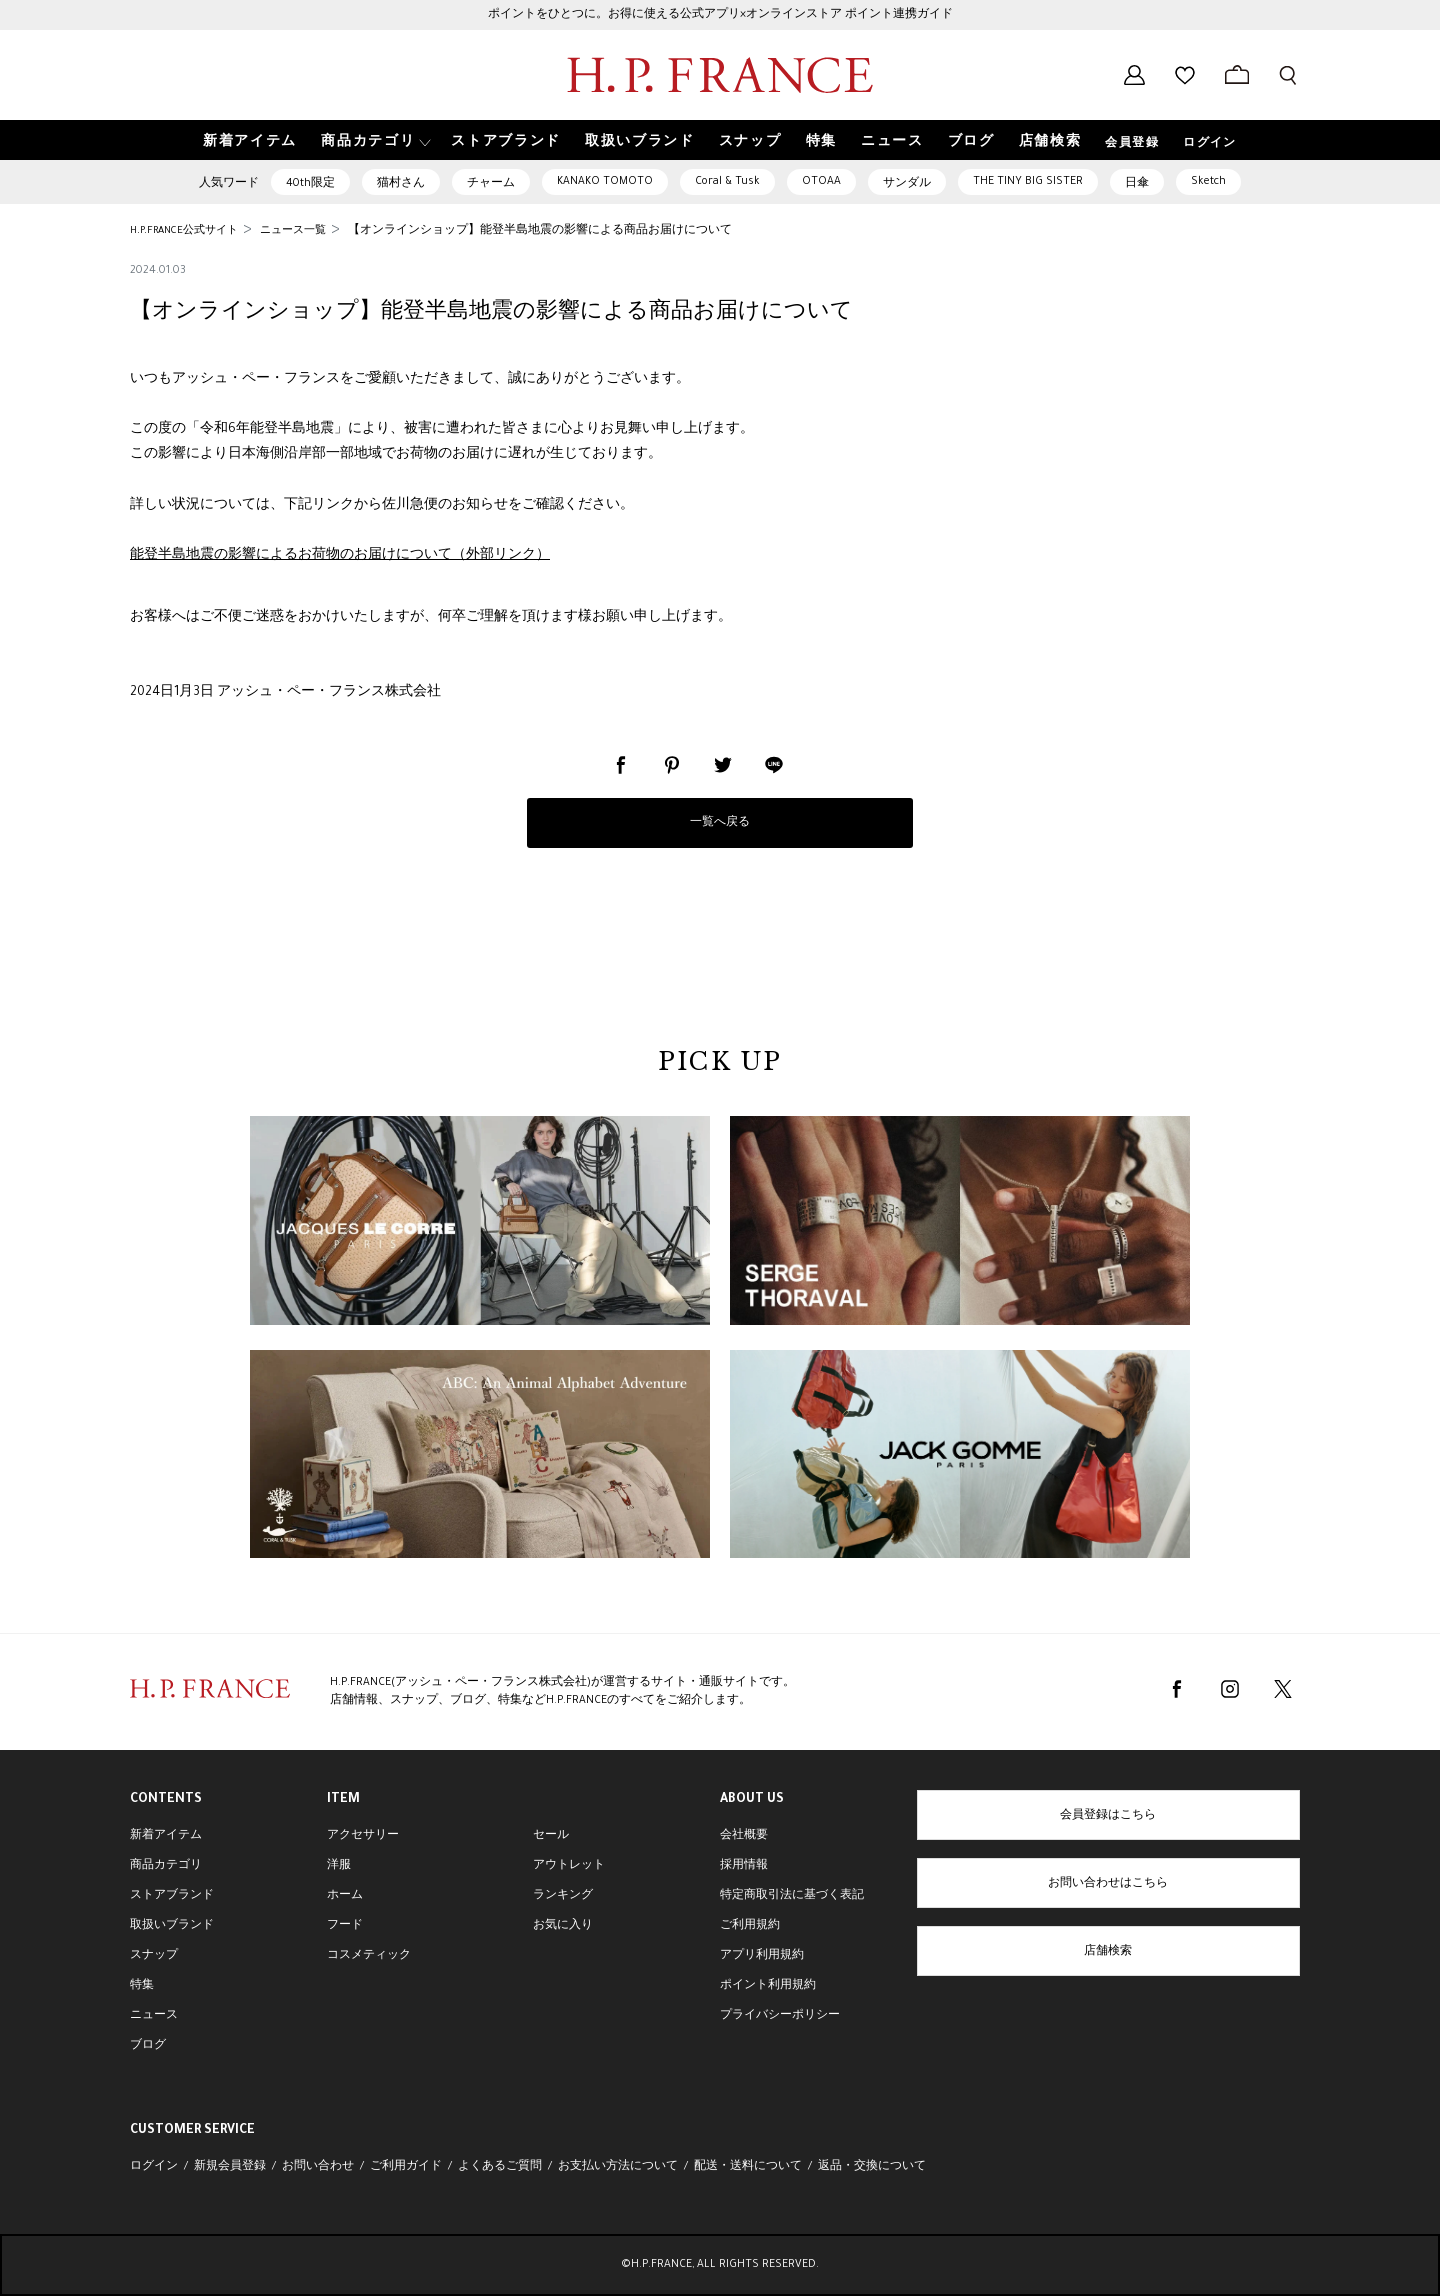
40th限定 (310, 184)
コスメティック (369, 1956)
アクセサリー (363, 1836)
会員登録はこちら (1108, 1816)
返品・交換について (872, 2167)
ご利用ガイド (406, 2167)
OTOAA (821, 182)
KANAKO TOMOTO (605, 182)
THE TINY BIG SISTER (1028, 182)
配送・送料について (748, 2167)
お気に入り (563, 1926)
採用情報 (744, 1866)
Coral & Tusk (727, 182)
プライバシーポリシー (780, 2016)
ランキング (563, 1896)
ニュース (154, 2016)
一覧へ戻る (720, 823)
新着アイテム (166, 1836)
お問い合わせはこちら (1108, 1884)
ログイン (1210, 144)
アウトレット (569, 1866)
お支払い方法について (618, 2167)
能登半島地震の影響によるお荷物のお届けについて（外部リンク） (340, 556)
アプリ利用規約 (762, 1956)
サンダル (907, 184)
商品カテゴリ (166, 1866)
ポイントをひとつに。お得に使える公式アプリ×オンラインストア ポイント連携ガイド (720, 15)
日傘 (1137, 184)
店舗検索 (1108, 1952)
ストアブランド (172, 1896)
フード (345, 1926)
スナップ (154, 1956)
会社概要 (744, 1836)
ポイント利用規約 (768, 1986)
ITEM (343, 1800)
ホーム (345, 1896)
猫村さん (401, 184)
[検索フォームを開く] (1288, 75)
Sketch (1208, 182)
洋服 (339, 1866)
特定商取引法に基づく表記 (792, 1896)
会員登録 (1132, 144)
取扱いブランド (172, 1926)
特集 (142, 1986)
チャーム (491, 184)
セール (551, 1836)
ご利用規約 (750, 1926)
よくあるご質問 (500, 2167)
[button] (374, 140)
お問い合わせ (318, 2167)
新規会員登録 (230, 2167)
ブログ (148, 2046)
